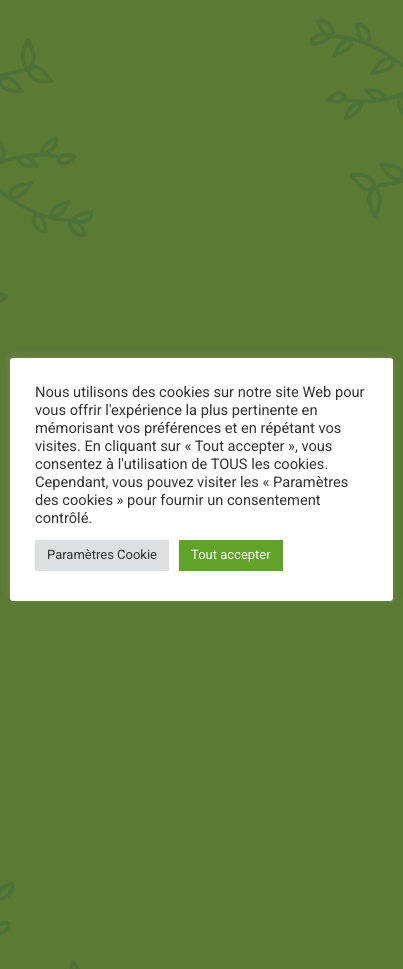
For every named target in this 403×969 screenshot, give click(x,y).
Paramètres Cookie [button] (102, 555)
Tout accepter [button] (231, 555)
